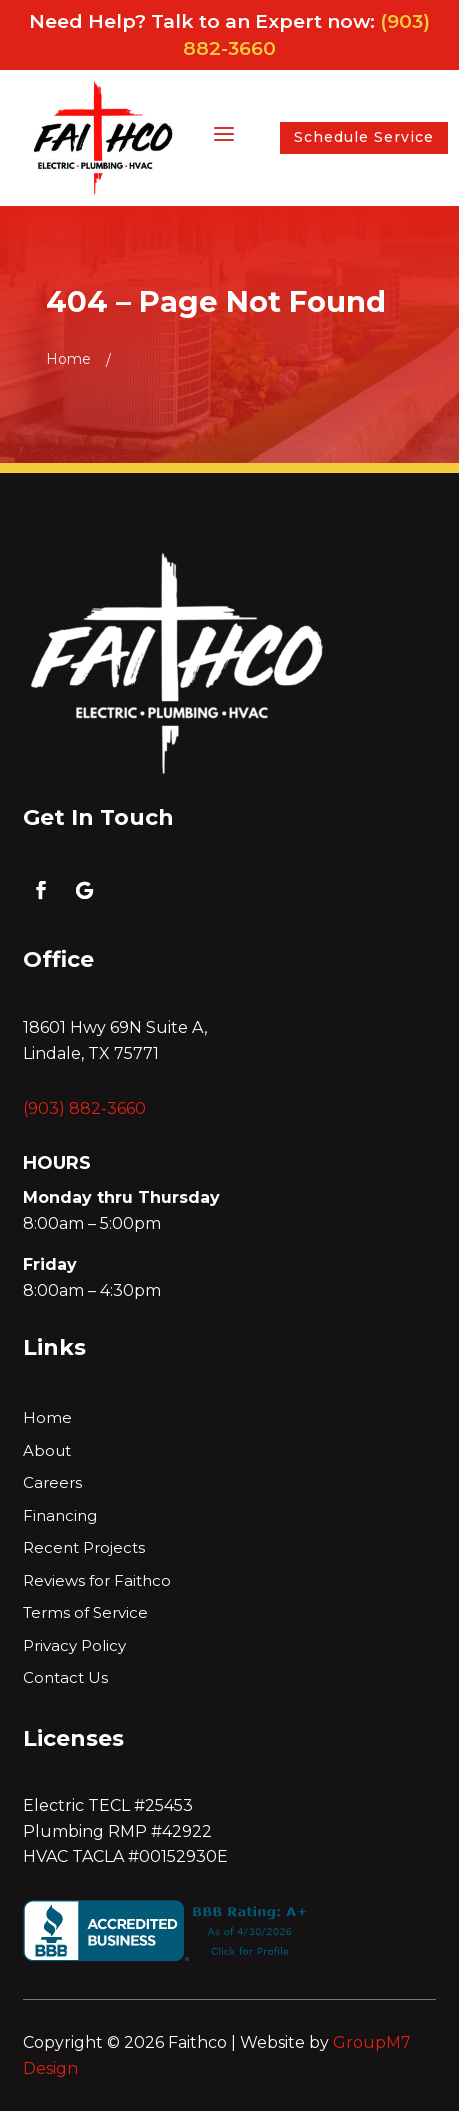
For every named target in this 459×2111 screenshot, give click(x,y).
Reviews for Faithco (97, 1581)
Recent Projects (84, 1548)
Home (47, 1418)
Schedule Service (364, 137)
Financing (60, 1516)
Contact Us (65, 1678)
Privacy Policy (74, 1646)
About (47, 1451)
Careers (52, 1483)
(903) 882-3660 (84, 1108)
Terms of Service (85, 1613)
